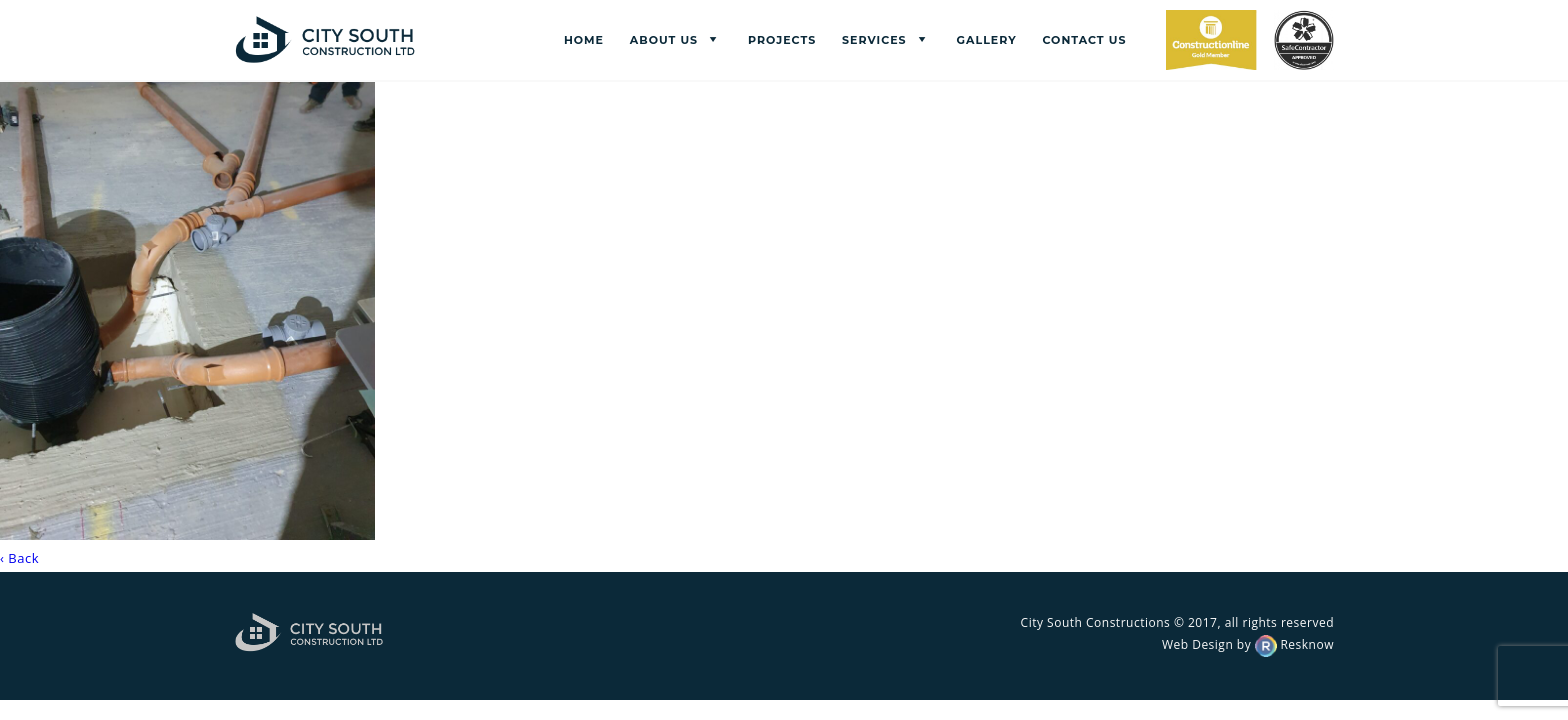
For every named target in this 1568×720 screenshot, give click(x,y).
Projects (782, 40)
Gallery (987, 40)
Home (584, 40)
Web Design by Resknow (1248, 644)
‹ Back (19, 558)
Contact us (1084, 40)
